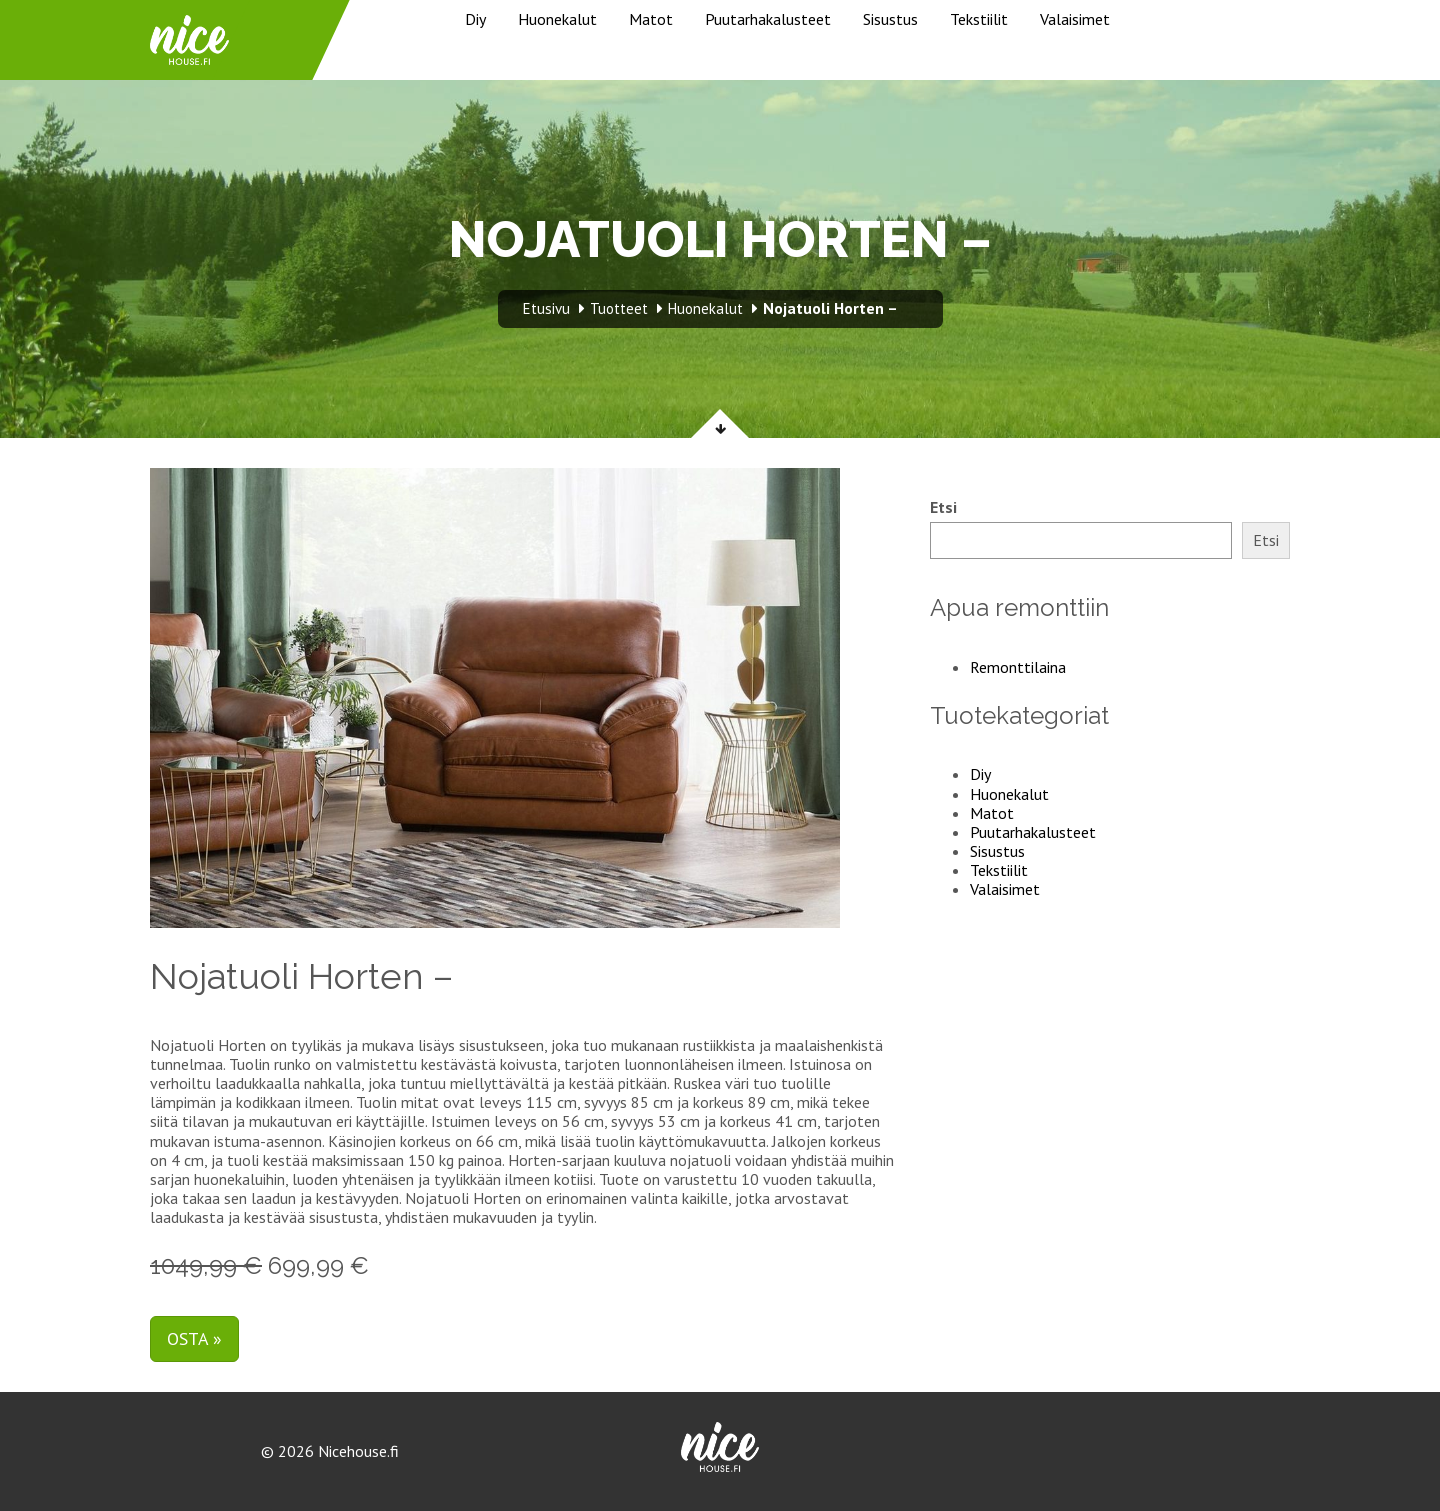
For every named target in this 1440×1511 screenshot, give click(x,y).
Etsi (943, 507)
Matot (651, 19)
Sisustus (890, 19)
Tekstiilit (979, 19)
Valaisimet (1075, 19)
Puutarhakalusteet (768, 19)
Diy (475, 19)
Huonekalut (557, 19)
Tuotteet (619, 308)
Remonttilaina (1018, 667)
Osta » (194, 1338)
